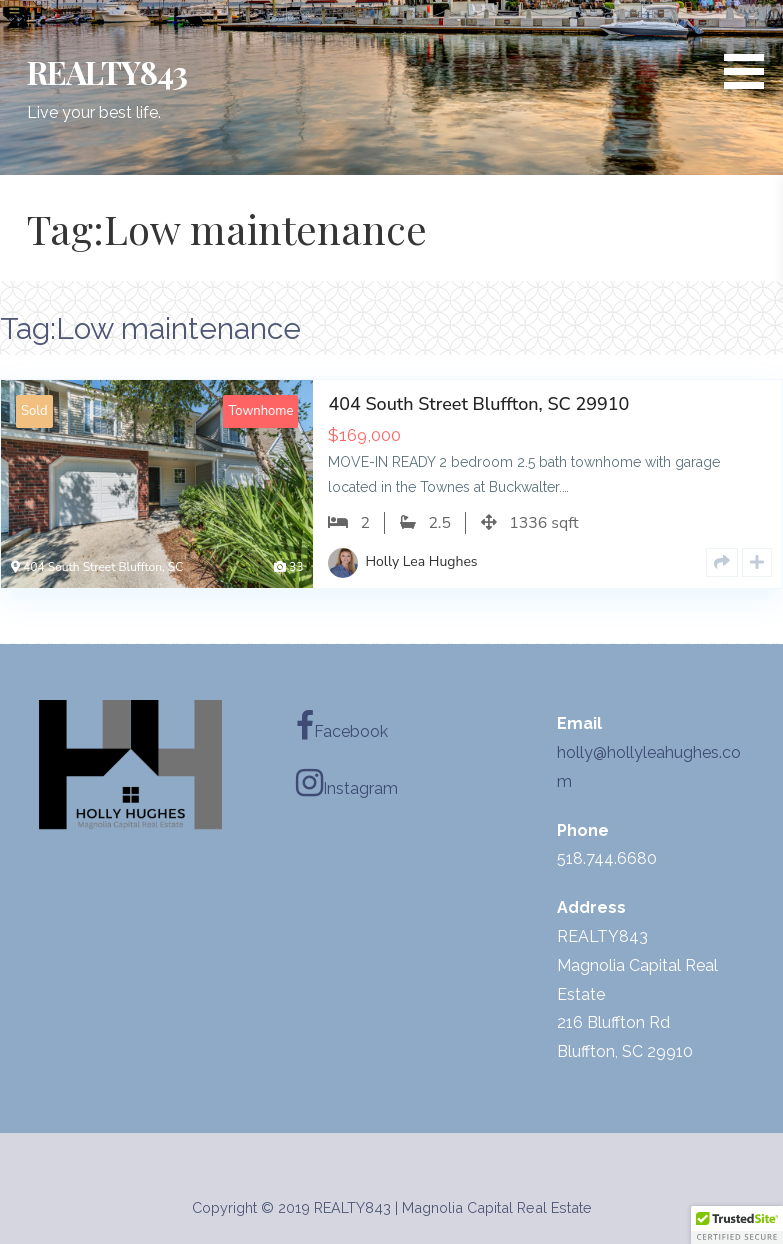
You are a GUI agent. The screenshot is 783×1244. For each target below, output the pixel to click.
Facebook (342, 726)
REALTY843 (107, 71)
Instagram (347, 783)
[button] (751, 48)
